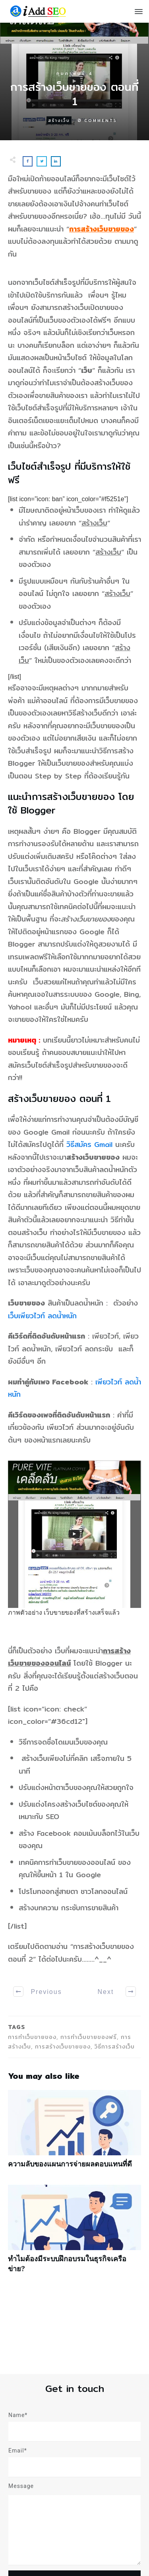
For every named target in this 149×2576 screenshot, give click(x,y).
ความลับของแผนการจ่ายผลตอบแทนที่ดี (74, 2133)
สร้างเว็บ (59, 120)
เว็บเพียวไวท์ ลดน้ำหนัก (42, 1315)
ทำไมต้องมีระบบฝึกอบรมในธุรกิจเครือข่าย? (74, 2233)
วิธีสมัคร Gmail (89, 1144)
